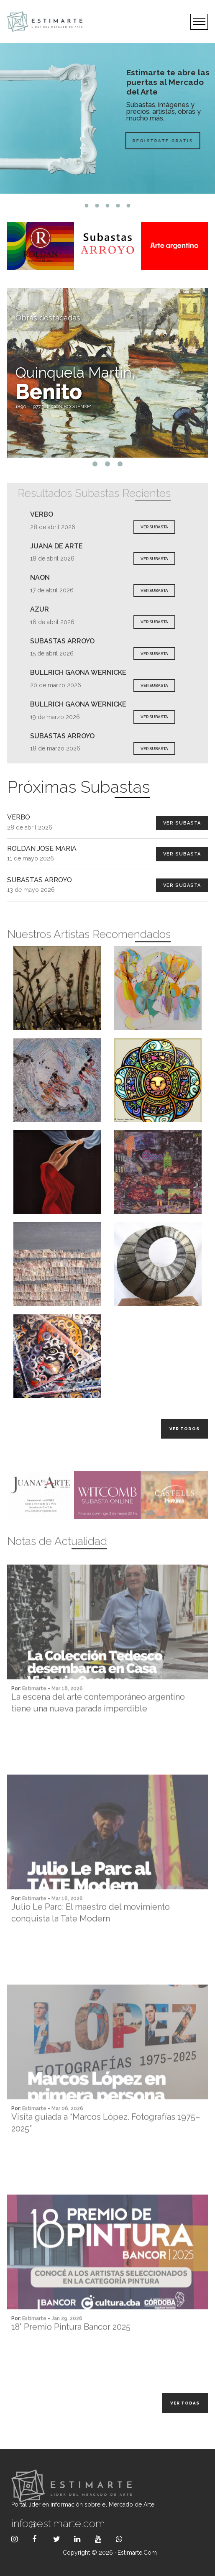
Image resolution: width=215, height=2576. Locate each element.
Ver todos (184, 1428)
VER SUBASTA (154, 527)
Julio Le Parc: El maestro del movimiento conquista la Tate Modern (90, 1942)
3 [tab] (108, 205)
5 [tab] (129, 205)
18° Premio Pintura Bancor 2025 (71, 2356)
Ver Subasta (182, 823)
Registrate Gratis (145, 140)
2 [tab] (97, 205)
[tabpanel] (107, 118)
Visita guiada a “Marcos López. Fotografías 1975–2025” (105, 2152)
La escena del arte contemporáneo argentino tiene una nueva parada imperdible (98, 1732)
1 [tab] (87, 205)
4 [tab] (118, 205)
